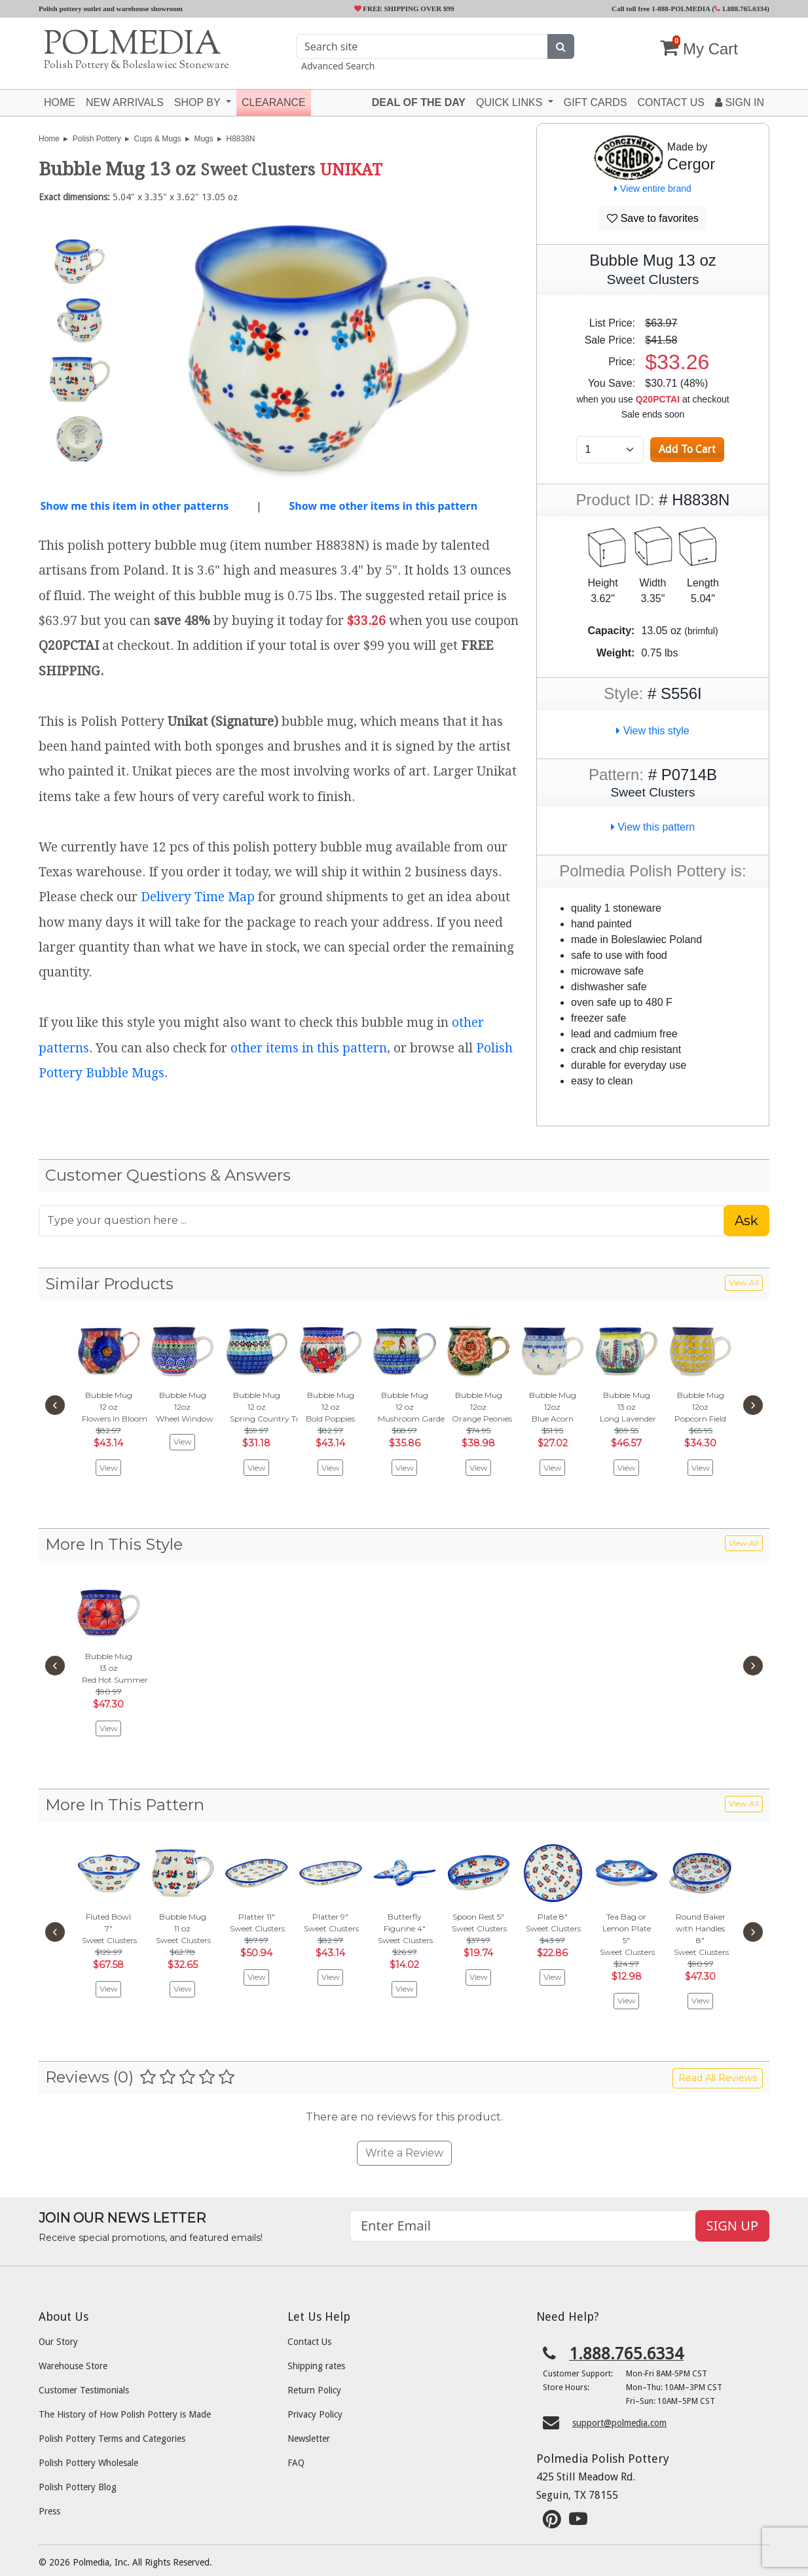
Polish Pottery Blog (78, 2487)
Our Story (58, 2341)
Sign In (739, 102)
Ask (746, 1220)
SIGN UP (732, 2225)
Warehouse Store (73, 2366)
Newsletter (308, 2438)
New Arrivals (125, 102)
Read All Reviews (717, 2078)
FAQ (295, 2463)
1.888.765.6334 (740, 8)
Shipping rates (316, 2366)
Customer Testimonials (84, 2390)
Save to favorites (653, 218)
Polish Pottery (97, 138)
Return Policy (314, 2390)
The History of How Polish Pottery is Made (125, 2414)
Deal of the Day (419, 102)
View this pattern (653, 826)
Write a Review (404, 2153)
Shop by (198, 102)
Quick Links (510, 102)
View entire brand (652, 188)
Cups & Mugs (157, 138)
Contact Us (309, 2341)
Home (59, 102)
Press (49, 2511)
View (109, 1468)
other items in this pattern (308, 1048)
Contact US (671, 102)
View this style (652, 730)
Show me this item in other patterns (134, 506)
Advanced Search (338, 66)
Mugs (203, 138)
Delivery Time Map (198, 896)
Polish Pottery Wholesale (88, 2463)
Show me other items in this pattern (383, 506)
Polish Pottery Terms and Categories (112, 2438)
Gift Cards (595, 102)
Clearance (274, 102)
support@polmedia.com (619, 2423)
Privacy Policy (314, 2414)
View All (744, 1282)
